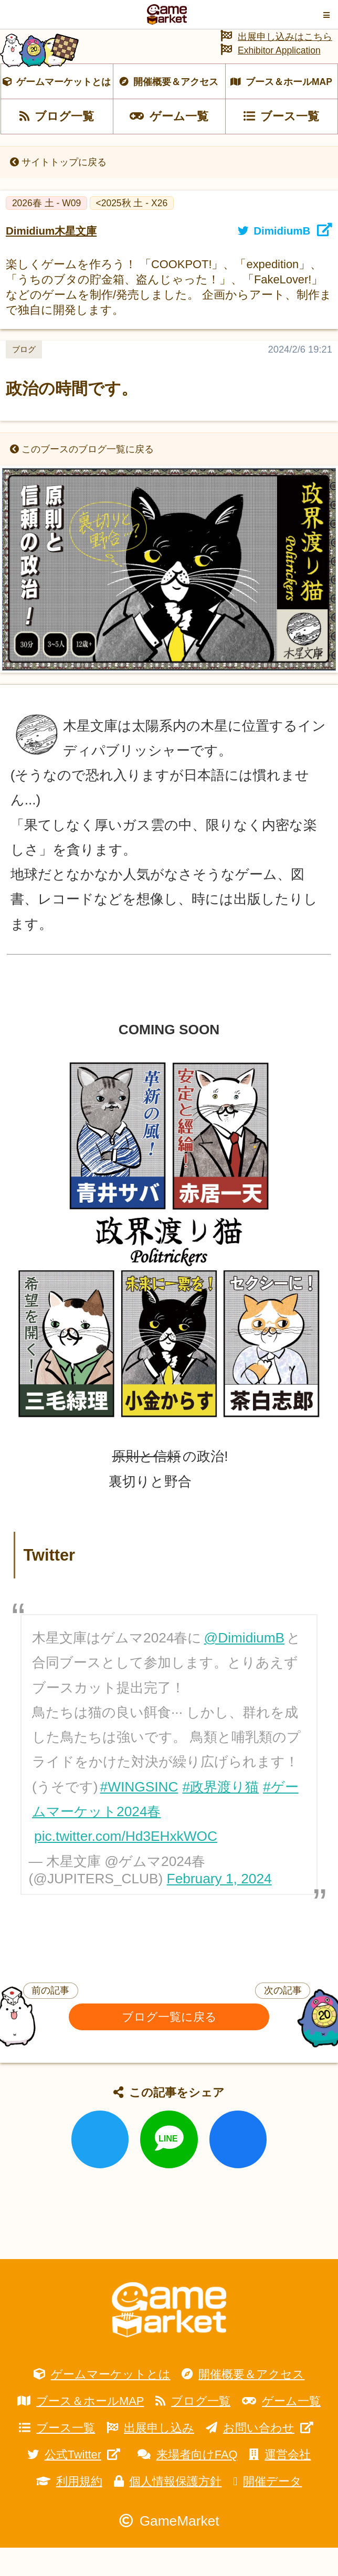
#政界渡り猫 (220, 1815)
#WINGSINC (139, 1815)
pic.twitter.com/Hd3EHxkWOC (125, 1865)
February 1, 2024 (219, 1907)
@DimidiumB (244, 1666)
